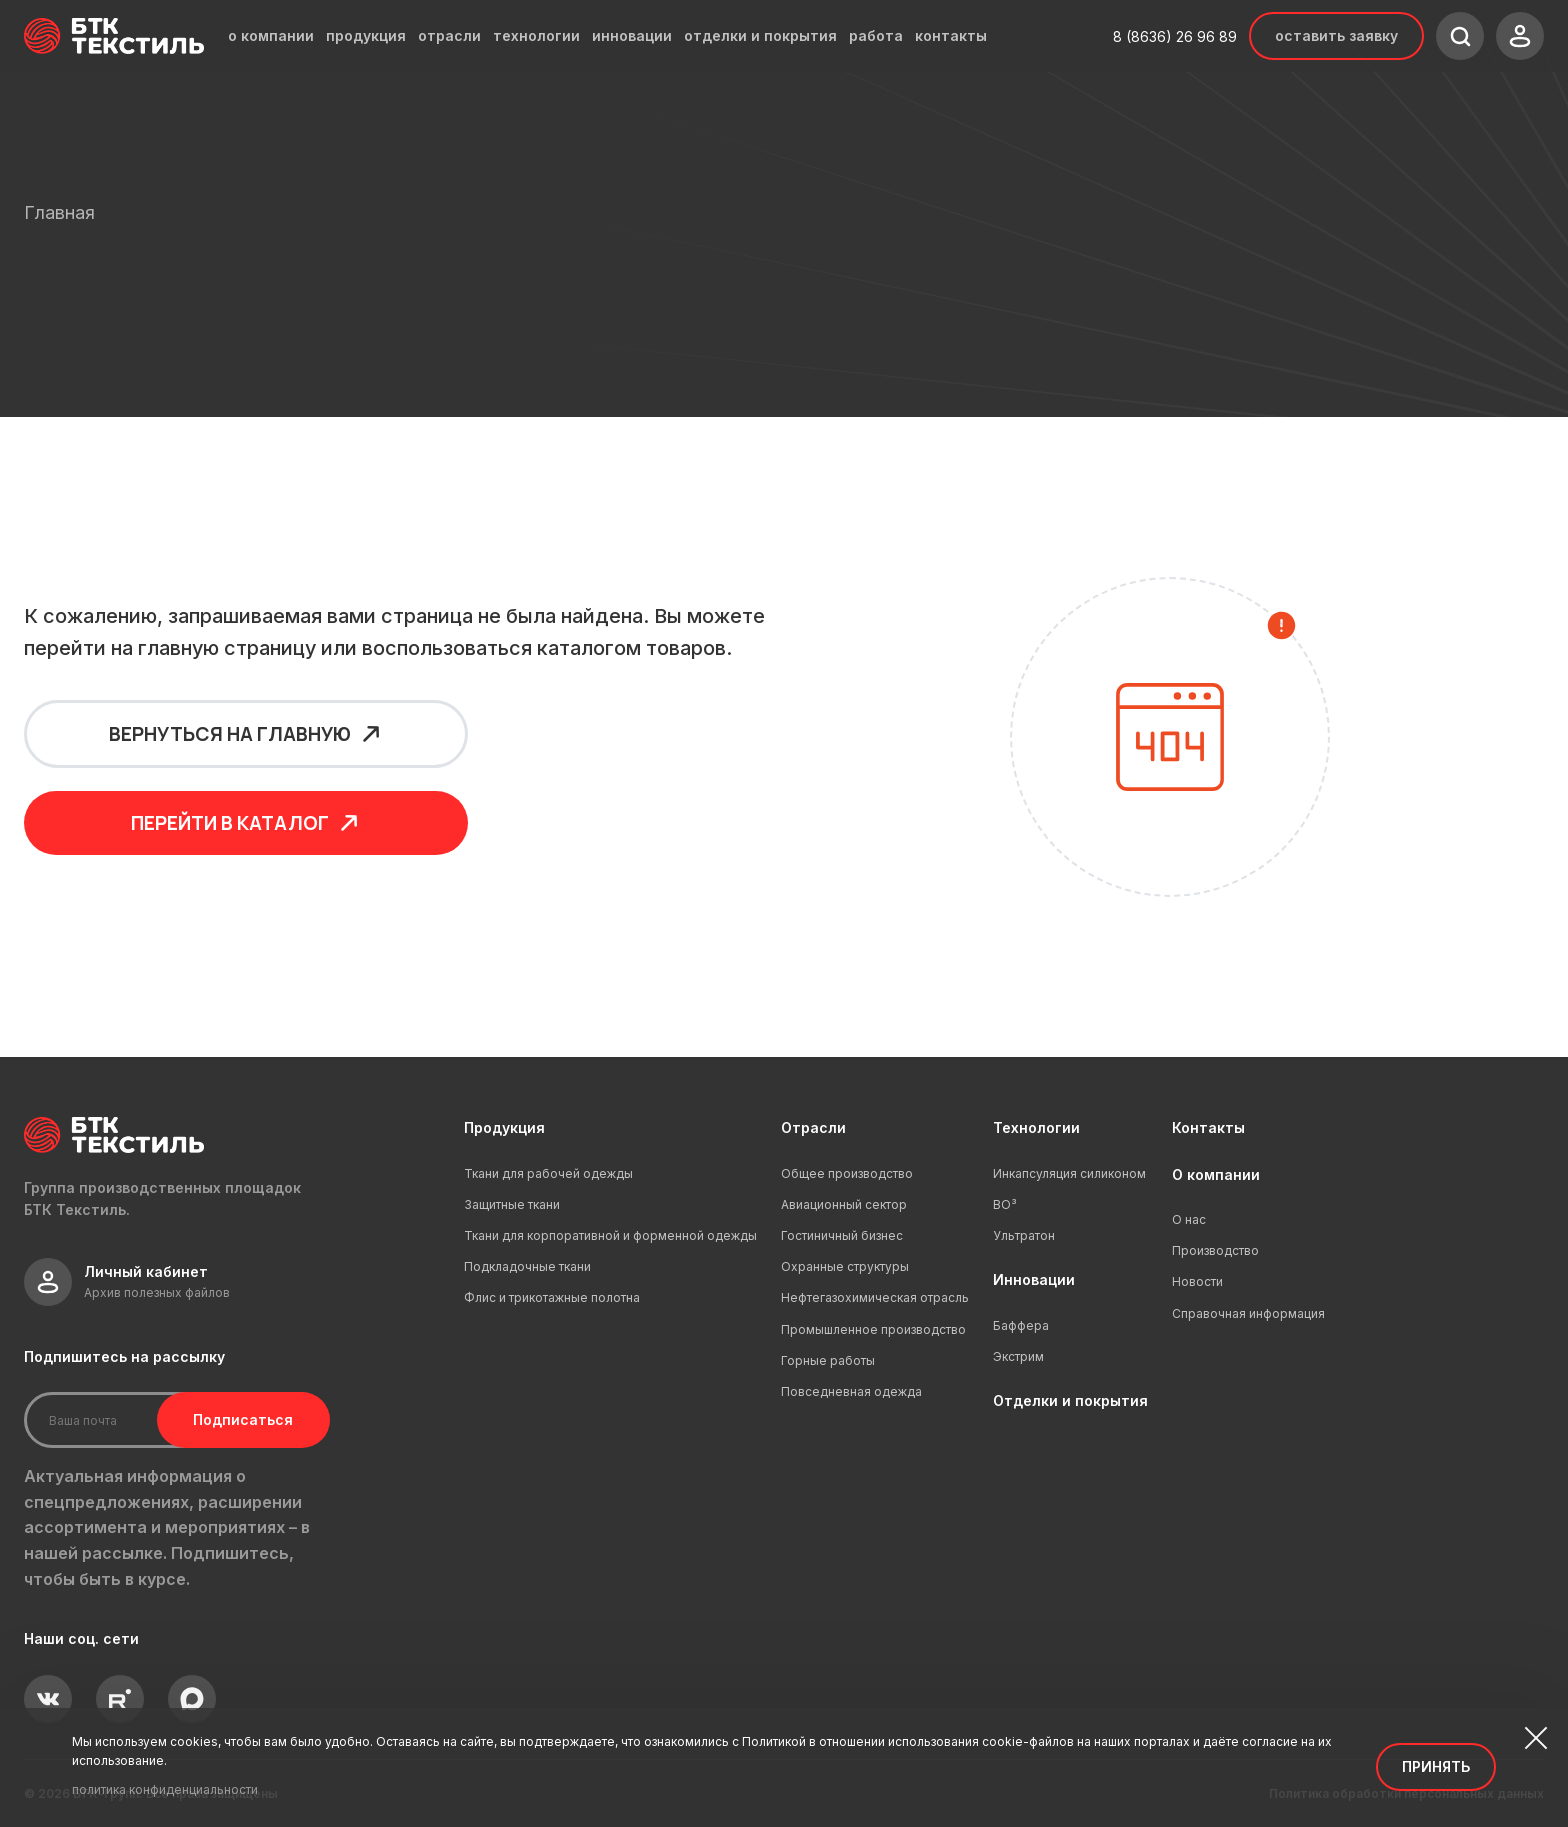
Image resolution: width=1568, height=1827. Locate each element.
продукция (366, 36)
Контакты (1208, 1127)
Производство (1215, 1250)
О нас (1189, 1219)
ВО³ (1005, 1204)
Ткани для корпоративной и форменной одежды (610, 1235)
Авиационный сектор (844, 1204)
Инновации (1034, 1279)
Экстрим (1018, 1356)
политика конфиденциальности (165, 1789)
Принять (1436, 1766)
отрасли (449, 36)
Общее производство (847, 1173)
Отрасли (813, 1127)
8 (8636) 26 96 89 (1175, 36)
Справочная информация (1248, 1313)
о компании (271, 36)
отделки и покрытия (760, 36)
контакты (951, 36)
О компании (1216, 1174)
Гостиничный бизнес (842, 1235)
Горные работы (828, 1360)
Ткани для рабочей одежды (548, 1173)
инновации (632, 36)
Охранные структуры (845, 1266)
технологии (536, 36)
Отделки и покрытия (1070, 1400)
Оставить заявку (1336, 35)
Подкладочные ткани (527, 1266)
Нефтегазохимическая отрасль (875, 1297)
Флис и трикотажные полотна (552, 1297)
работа (876, 36)
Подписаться (237, 1419)
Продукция (504, 1127)
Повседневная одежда (851, 1391)
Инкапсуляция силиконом (1069, 1173)
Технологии (1036, 1127)
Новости (1197, 1281)
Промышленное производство (873, 1329)
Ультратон (1024, 1235)
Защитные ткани (512, 1204)
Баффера (1021, 1325)
